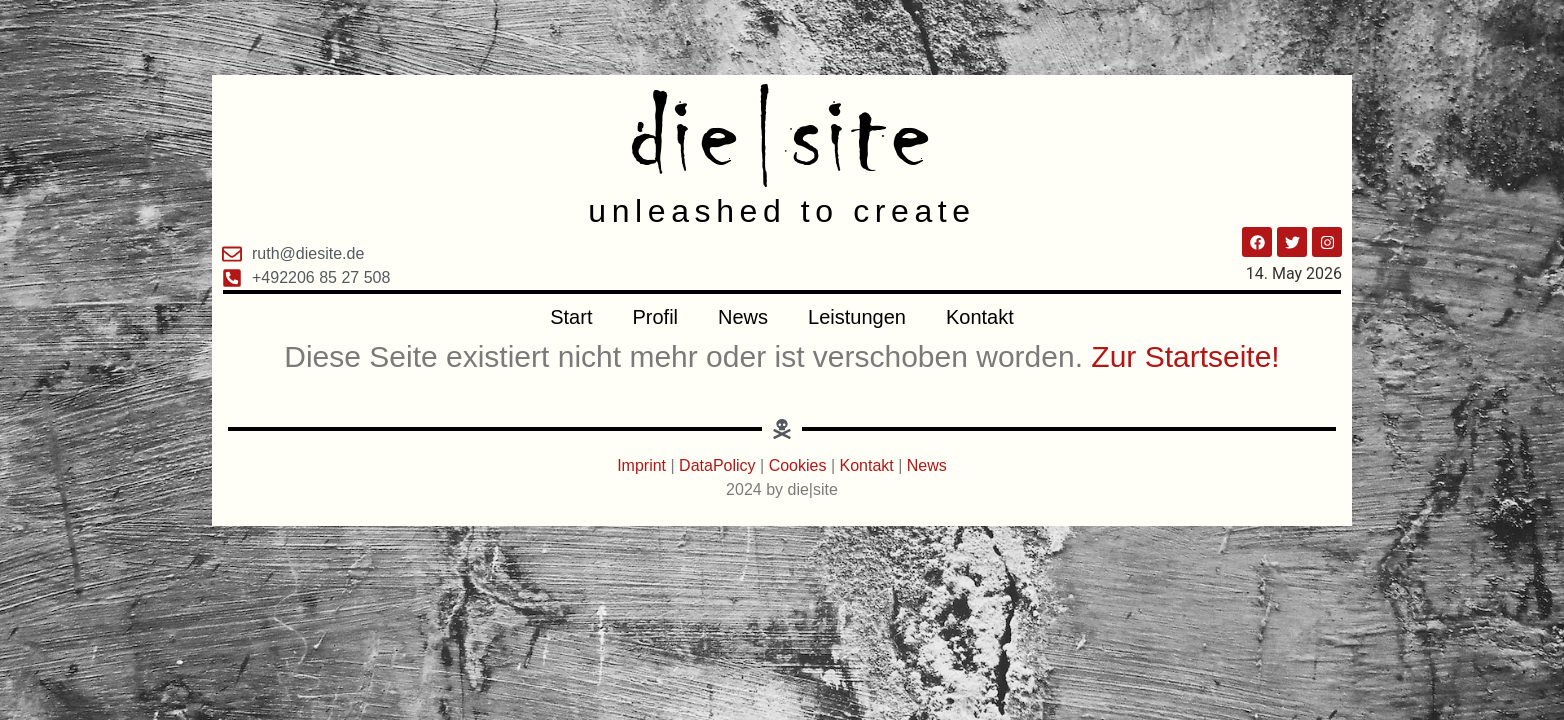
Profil (655, 317)
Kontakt (980, 317)
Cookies (798, 465)
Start (571, 317)
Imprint (643, 465)
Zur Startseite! (1185, 356)
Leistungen (857, 317)
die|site (782, 134)
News (743, 317)
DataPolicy (717, 465)
